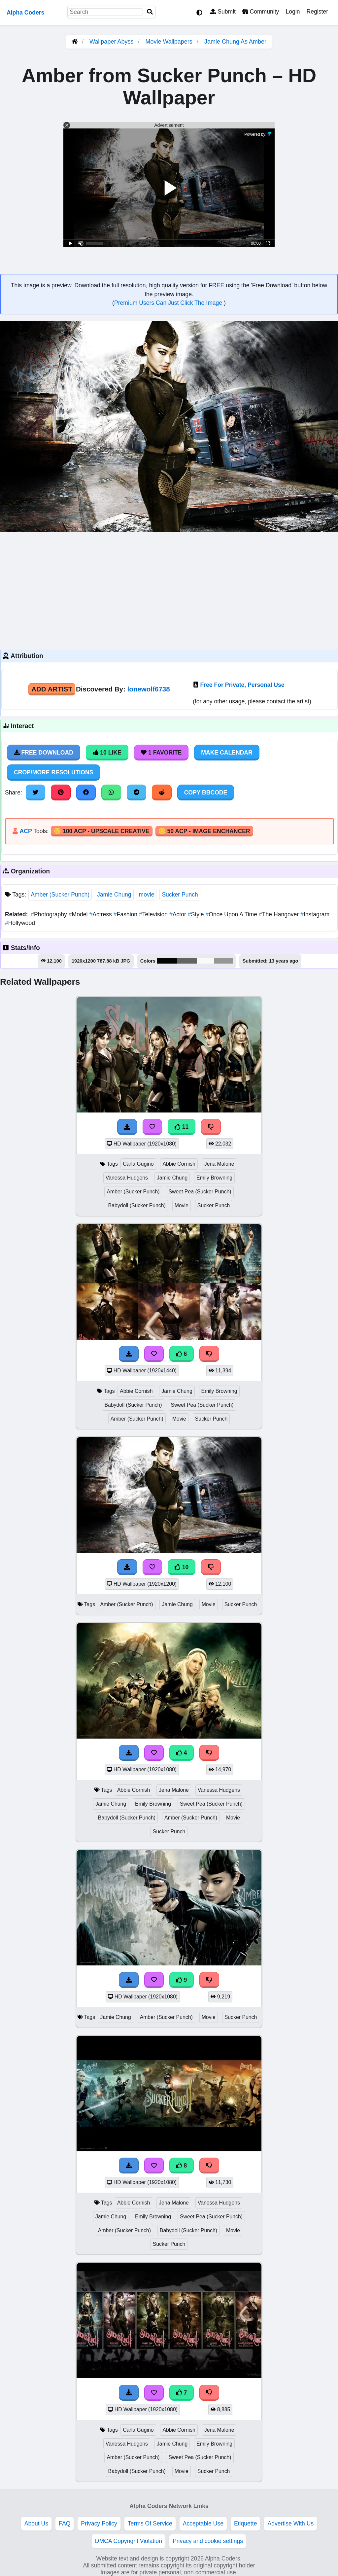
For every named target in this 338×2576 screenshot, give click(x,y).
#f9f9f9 (205, 961)
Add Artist (51, 689)
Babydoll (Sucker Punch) (137, 1205)
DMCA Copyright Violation (128, 2541)
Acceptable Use (203, 2523)
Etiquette (245, 2523)
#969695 (223, 961)
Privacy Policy (99, 2523)
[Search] (149, 12)
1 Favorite (161, 752)
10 (181, 1567)
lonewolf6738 (148, 689)
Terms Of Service (150, 2523)
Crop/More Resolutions (53, 772)
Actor (178, 914)
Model (79, 914)
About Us (36, 2523)
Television (154, 914)
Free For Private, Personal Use (242, 685)
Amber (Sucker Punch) (60, 894)
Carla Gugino (138, 1164)
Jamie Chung (114, 894)
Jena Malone (219, 1164)
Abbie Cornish (178, 1164)
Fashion (126, 914)
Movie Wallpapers (169, 41)
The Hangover (279, 914)
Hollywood (20, 923)
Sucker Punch (180, 894)
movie (146, 894)
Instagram (314, 914)
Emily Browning (214, 1178)
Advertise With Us (290, 2523)
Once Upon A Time (232, 914)
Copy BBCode (205, 792)
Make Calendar (226, 752)
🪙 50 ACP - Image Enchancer (204, 831)
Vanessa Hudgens (127, 1178)
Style (197, 914)
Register (317, 11)
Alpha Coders (25, 12)
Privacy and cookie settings (208, 2541)
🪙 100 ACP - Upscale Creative (102, 831)
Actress (101, 914)
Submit (223, 11)
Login (293, 11)
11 (181, 1126)
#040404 (167, 961)
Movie (181, 1205)
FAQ (64, 2523)
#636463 (187, 961)
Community (260, 11)
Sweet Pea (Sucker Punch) (199, 1191)
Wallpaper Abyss (111, 41)
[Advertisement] (169, 590)
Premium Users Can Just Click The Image (169, 303)
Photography (49, 914)
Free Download (43, 752)
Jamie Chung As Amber (235, 41)
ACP (25, 831)
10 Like (107, 752)
